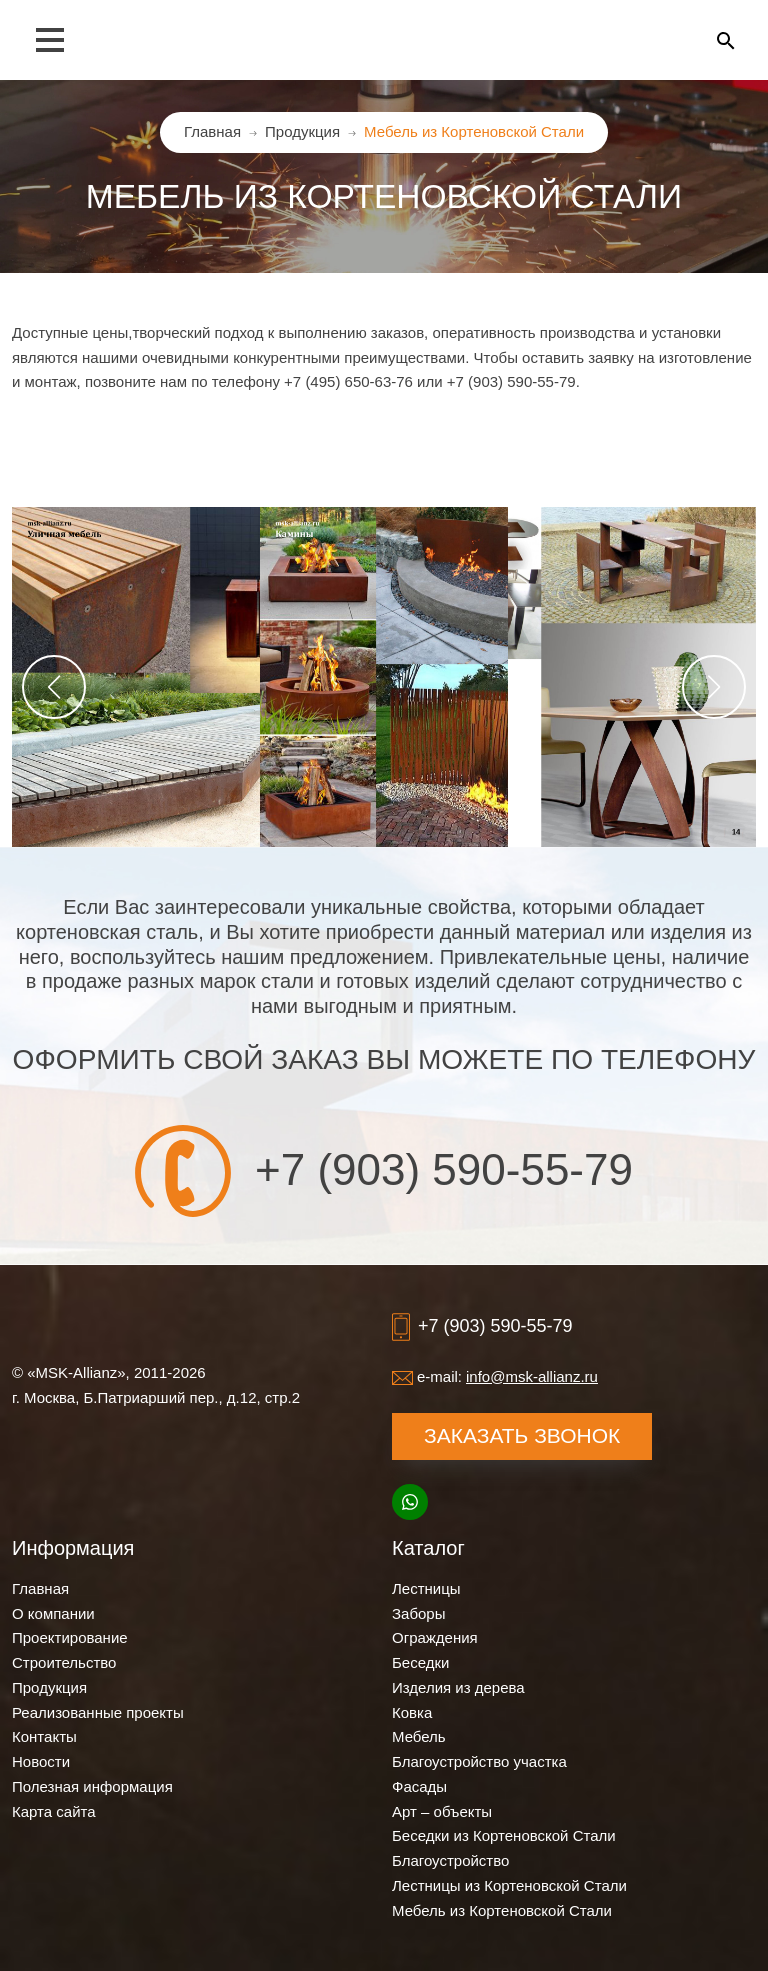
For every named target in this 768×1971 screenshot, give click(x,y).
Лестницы (426, 1588)
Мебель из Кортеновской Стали (502, 1910)
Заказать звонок (522, 1435)
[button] (54, 687)
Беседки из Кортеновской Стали (504, 1835)
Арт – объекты (442, 1811)
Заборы (418, 1613)
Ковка (412, 1712)
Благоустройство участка (479, 1761)
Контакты (44, 1736)
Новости (41, 1761)
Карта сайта (54, 1811)
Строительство (64, 1662)
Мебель (419, 1736)
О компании (53, 1613)
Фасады (419, 1786)
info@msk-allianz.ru (532, 1376)
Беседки (420, 1662)
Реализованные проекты (98, 1712)
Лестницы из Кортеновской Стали (509, 1885)
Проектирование (70, 1637)
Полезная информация (92, 1786)
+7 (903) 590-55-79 (444, 1170)
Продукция (49, 1687)
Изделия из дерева (458, 1687)
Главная (40, 1588)
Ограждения (435, 1637)
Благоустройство (450, 1860)
